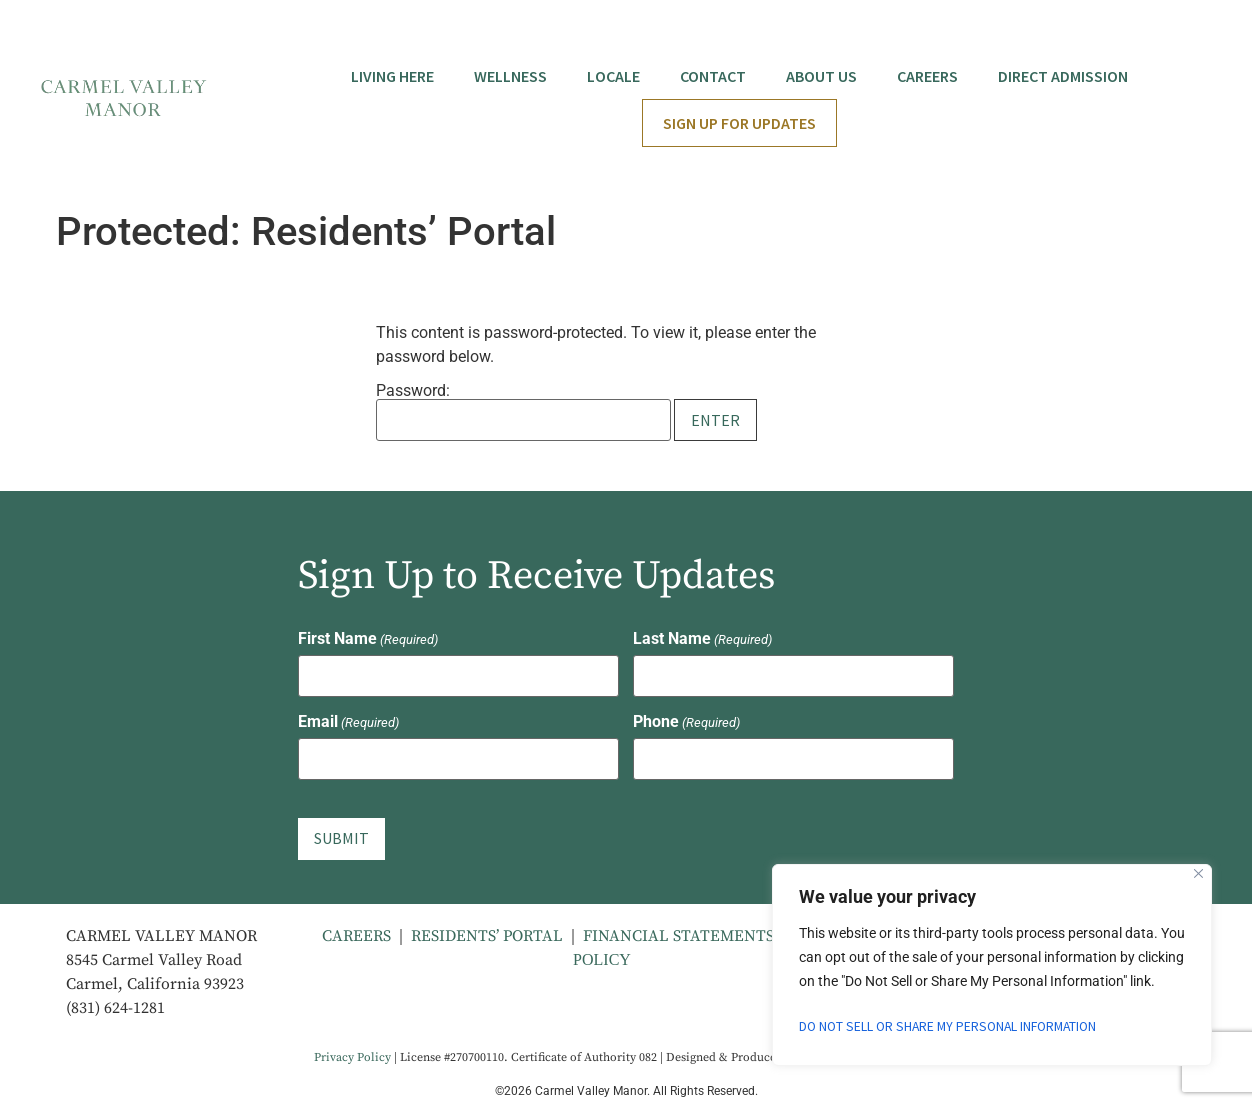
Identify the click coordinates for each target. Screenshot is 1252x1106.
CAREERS (356, 931)
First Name (368, 639)
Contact (713, 76)
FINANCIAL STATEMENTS (680, 931)
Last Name (702, 639)
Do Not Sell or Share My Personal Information (953, 1027)
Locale (613, 76)
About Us (821, 76)
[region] (992, 965)
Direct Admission (1063, 76)
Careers (927, 76)
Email (348, 721)
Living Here (392, 76)
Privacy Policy (352, 1053)
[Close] (1198, 873)
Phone (686, 721)
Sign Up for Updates (739, 123)
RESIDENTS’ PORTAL (487, 931)
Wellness (510, 76)
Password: (523, 412)
